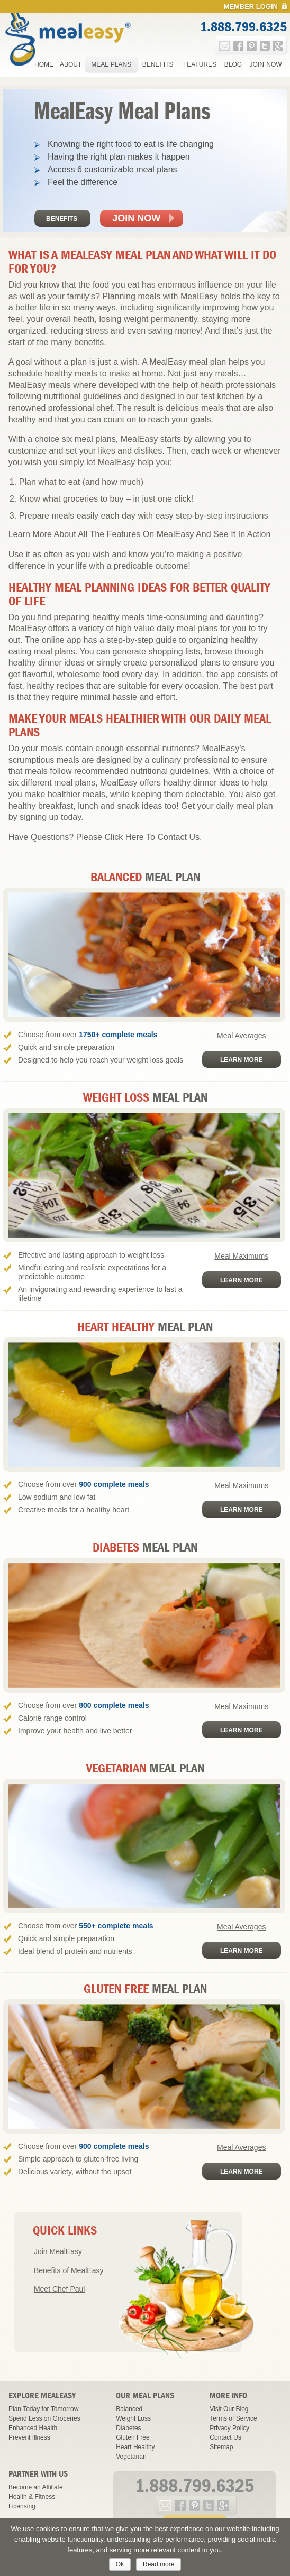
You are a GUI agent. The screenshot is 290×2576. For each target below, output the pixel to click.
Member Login (250, 7)
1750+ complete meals (118, 1034)
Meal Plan (145, 877)
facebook (238, 46)
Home (43, 64)
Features (199, 64)
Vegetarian (131, 2456)
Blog (233, 64)
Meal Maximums (241, 1256)
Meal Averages (241, 1035)
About (70, 64)
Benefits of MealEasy (69, 2270)
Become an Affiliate (35, 2487)
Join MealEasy (58, 2251)
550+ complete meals (116, 1926)
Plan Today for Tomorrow (43, 2409)
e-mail (224, 46)
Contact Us (225, 2437)
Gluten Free (132, 2437)
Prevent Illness (29, 2437)
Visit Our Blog (229, 2409)
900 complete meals (114, 1484)
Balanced (129, 2409)
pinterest (252, 46)
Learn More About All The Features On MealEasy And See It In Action (139, 534)
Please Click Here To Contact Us (138, 837)
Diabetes (128, 2428)
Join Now (266, 64)
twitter (265, 46)
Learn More (241, 1060)
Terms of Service (233, 2418)
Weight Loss (133, 2418)
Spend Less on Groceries (44, 2418)
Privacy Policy (229, 2428)
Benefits (158, 64)
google (278, 46)
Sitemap (221, 2447)
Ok (120, 2564)
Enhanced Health (32, 2428)
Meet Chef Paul (59, 2289)
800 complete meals (114, 1705)
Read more (158, 2564)
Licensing (21, 2506)
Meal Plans (111, 64)
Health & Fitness (31, 2496)
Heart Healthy (135, 2447)
